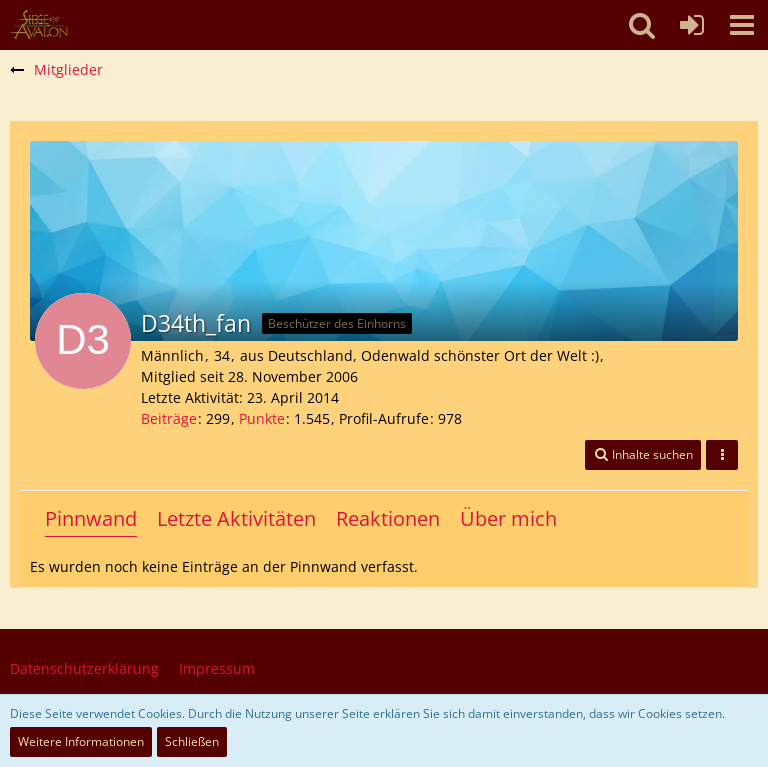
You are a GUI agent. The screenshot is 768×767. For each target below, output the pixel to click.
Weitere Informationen (81, 741)
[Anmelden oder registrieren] (692, 25)
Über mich (508, 518)
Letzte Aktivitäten (236, 518)
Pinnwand (91, 518)
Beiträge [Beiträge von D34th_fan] (169, 418)
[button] (742, 25)
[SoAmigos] (39, 25)
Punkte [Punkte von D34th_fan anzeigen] (262, 418)
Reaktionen (388, 518)
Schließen (192, 741)
